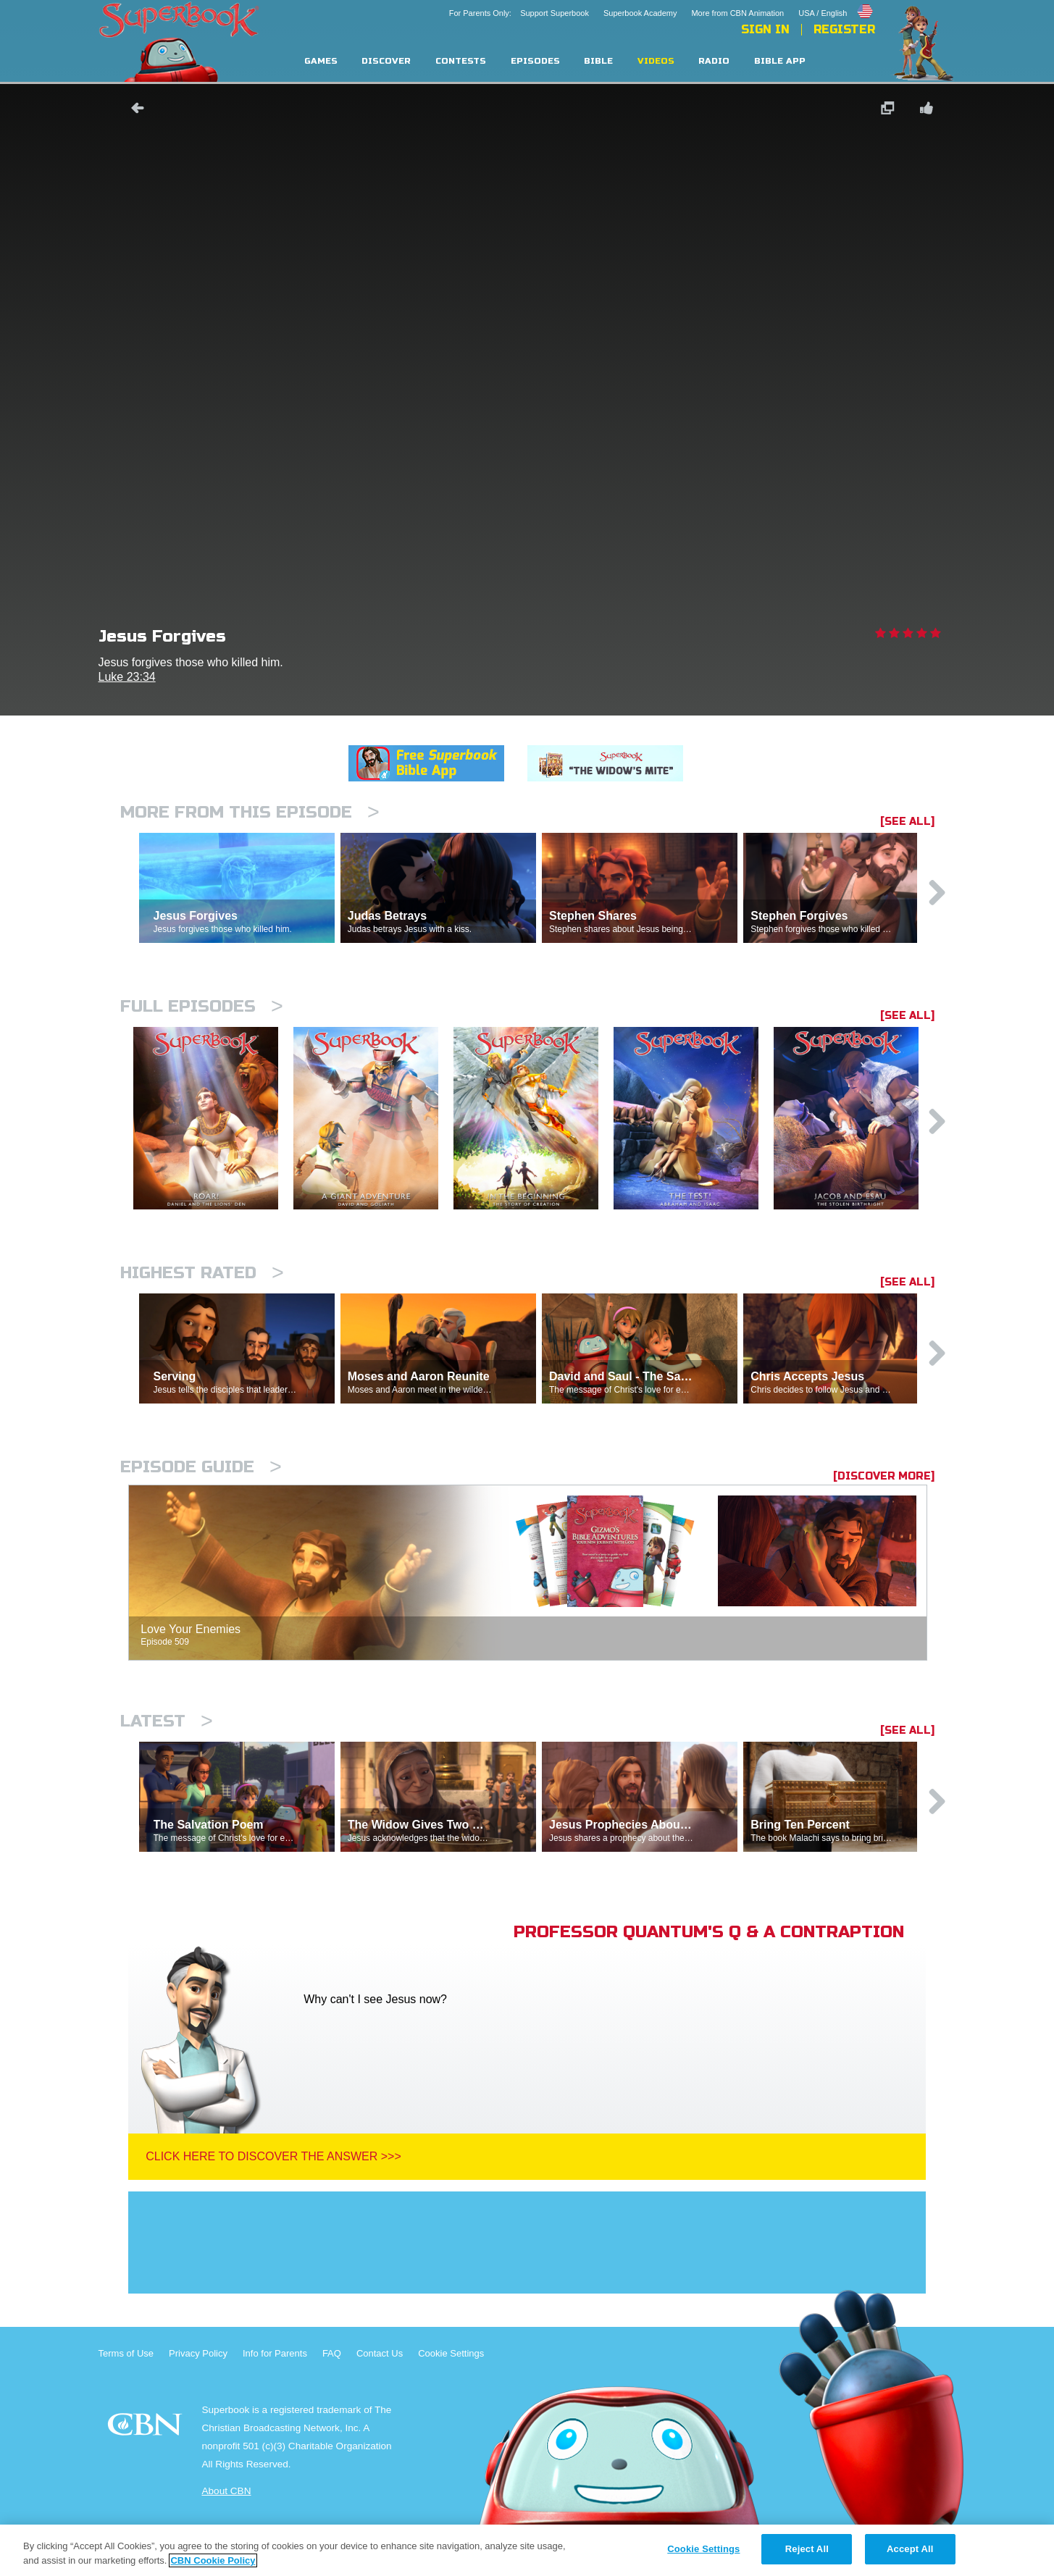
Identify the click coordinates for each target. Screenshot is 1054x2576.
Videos (655, 61)
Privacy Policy (198, 2353)
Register (844, 29)
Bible (598, 61)
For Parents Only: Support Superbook (519, 13)
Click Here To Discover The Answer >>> (273, 2156)
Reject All (807, 2548)
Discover (386, 61)
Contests (460, 61)
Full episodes (201, 1006)
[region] (527, 2550)
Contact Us (379, 2353)
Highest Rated (202, 1273)
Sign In (765, 29)
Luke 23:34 (127, 677)
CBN (146, 2428)
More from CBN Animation (737, 13)
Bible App (780, 61)
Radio (713, 61)
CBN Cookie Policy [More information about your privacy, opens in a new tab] (212, 2560)
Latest (166, 1721)
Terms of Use (126, 2353)
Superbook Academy (640, 13)
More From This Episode (250, 812)
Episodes (535, 61)
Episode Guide (201, 1467)
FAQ (331, 2353)
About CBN (226, 2490)
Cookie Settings (451, 2353)
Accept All (910, 2548)
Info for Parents (275, 2353)
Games (321, 61)
